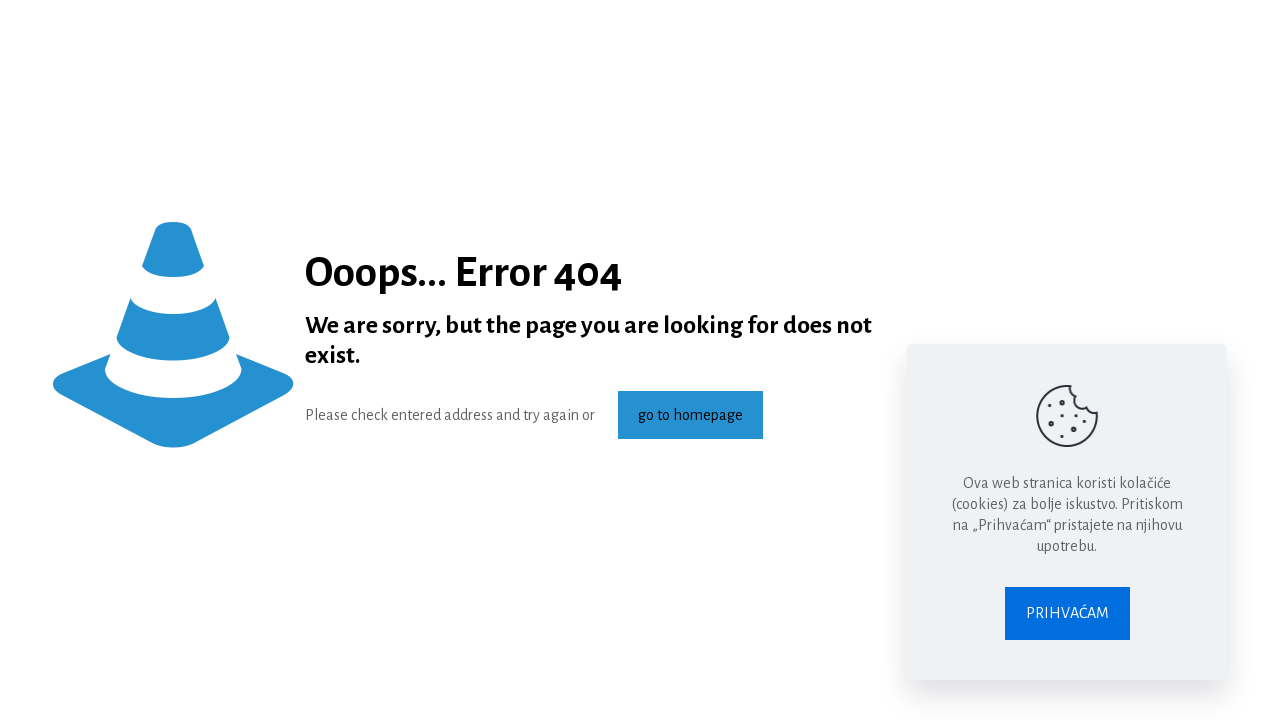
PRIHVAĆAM (1067, 613)
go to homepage (690, 415)
